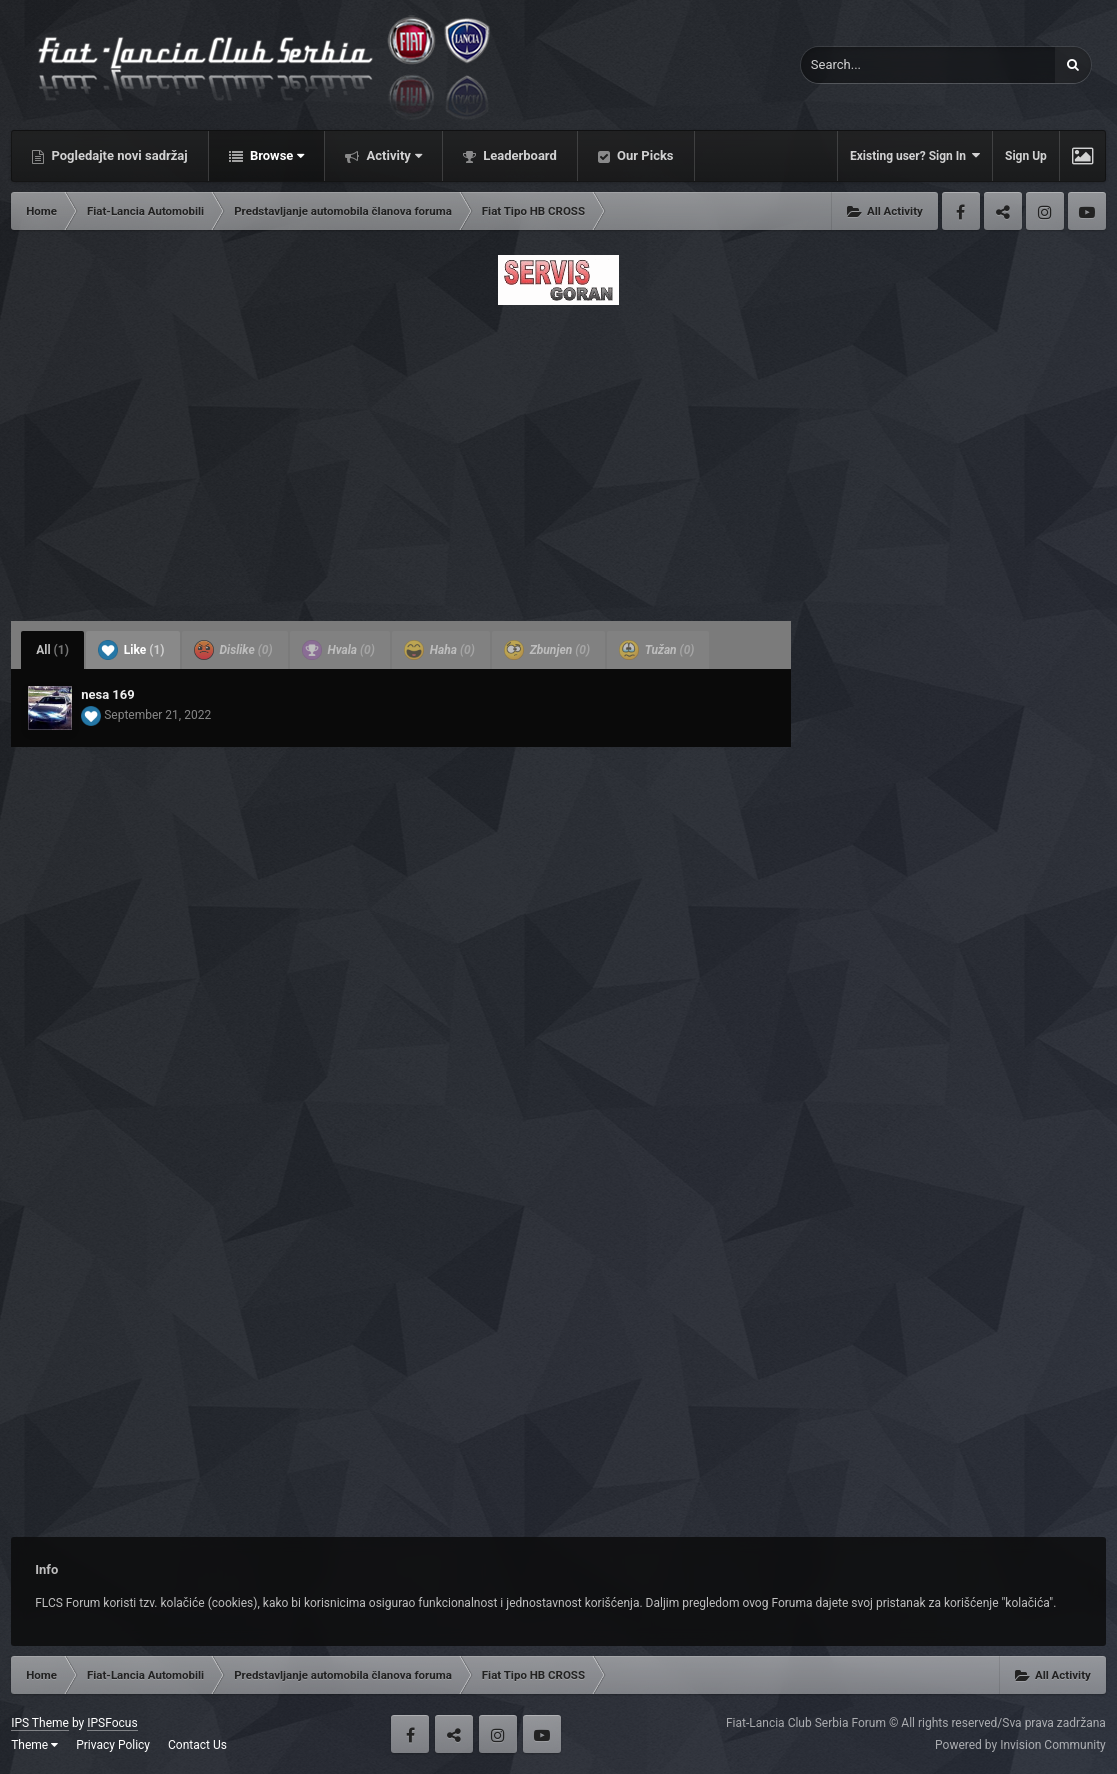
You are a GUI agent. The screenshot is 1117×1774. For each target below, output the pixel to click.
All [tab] (52, 650)
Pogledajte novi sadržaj (118, 155)
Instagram (1045, 211)
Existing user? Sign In (915, 155)
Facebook (961, 211)
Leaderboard (518, 155)
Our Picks (644, 155)
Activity (392, 155)
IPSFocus (112, 1723)
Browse (276, 155)
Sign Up (1026, 156)
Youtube (1087, 211)
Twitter (1003, 211)
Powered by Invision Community (1020, 1745)
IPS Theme (40, 1723)
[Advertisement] (558, 457)
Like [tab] (131, 650)
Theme (34, 1745)
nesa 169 (108, 694)
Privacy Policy (113, 1745)
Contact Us (197, 1745)
